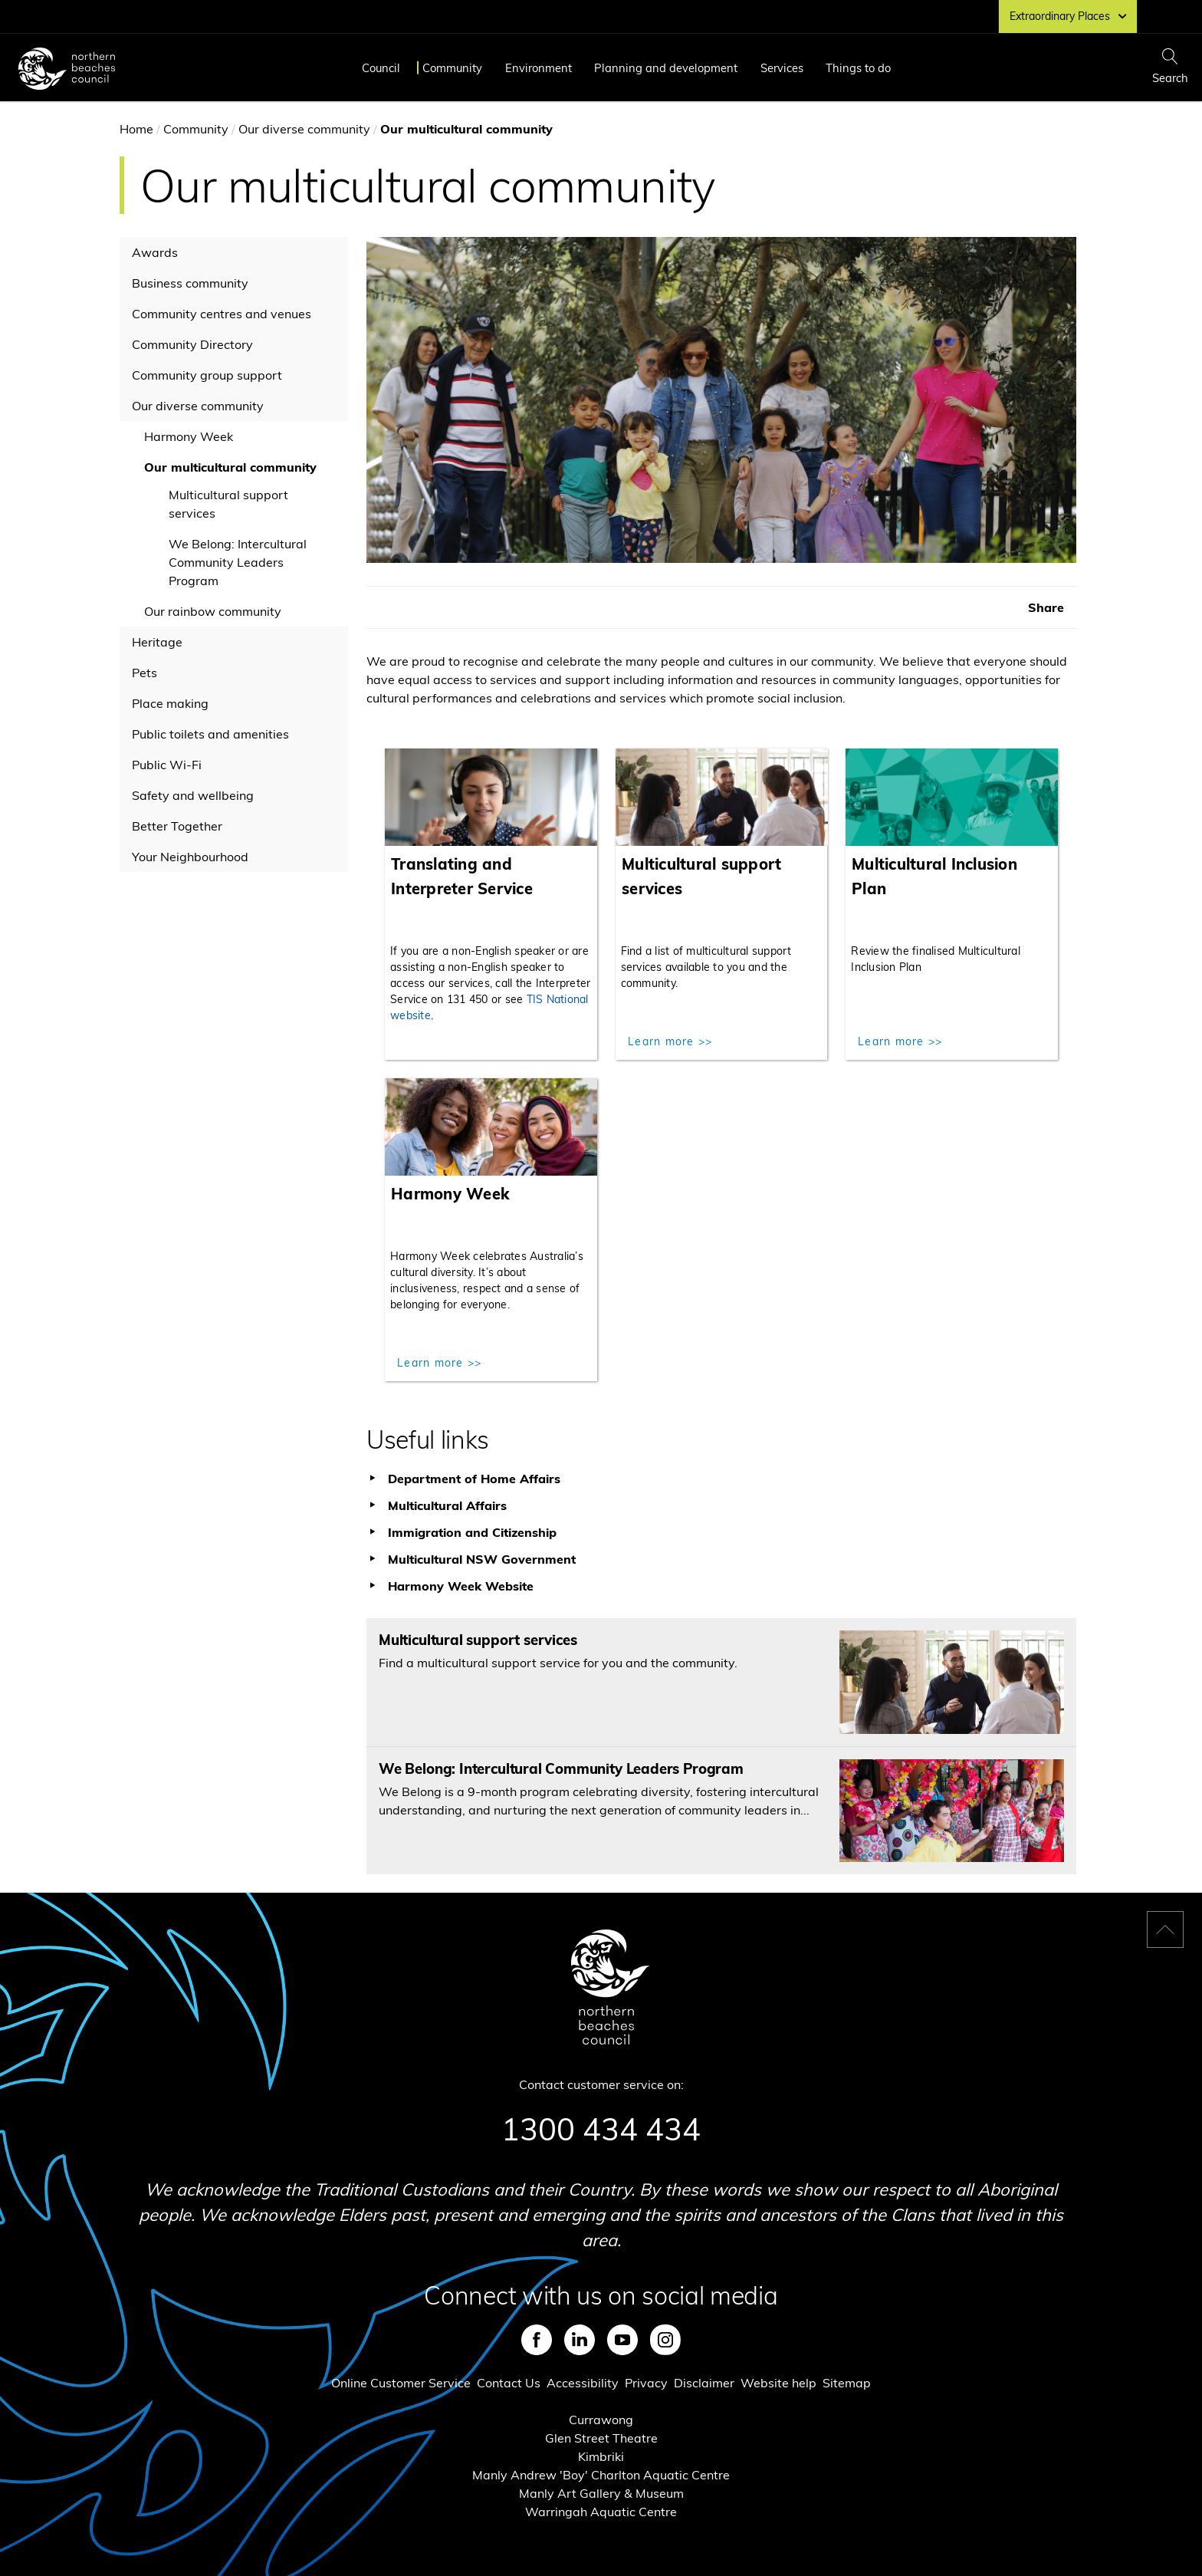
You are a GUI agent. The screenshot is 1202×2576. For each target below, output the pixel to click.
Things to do (858, 68)
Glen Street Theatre (601, 2438)
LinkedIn (579, 2339)
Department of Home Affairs (474, 1478)
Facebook (536, 2339)
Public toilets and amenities (210, 734)
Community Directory (192, 344)
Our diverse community (304, 129)
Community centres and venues (221, 313)
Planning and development (665, 68)
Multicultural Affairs (447, 1505)
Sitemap (847, 2382)
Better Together (177, 826)
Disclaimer (704, 2382)
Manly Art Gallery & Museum (601, 2493)
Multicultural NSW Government (482, 1559)
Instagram (665, 2339)
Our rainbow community (212, 611)
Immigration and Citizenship (472, 1532)
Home (136, 129)
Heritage (157, 642)
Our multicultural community (230, 467)
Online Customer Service (401, 2382)
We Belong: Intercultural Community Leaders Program (238, 562)
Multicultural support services (228, 504)
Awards (155, 252)
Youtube (622, 2339)
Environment (538, 68)
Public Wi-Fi (167, 764)
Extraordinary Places (1068, 16)
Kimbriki (601, 2456)
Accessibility (583, 2382)
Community (452, 68)
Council (381, 68)
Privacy (646, 2382)
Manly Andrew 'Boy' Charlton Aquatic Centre (601, 2474)
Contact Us (508, 2382)
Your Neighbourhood (190, 856)
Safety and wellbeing (193, 795)
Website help (778, 2382)
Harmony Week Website (461, 1586)
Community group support (207, 375)
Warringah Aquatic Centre (601, 2511)
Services (781, 68)
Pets (144, 672)
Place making (170, 703)
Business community (190, 283)
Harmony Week (188, 436)
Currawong (601, 2419)
